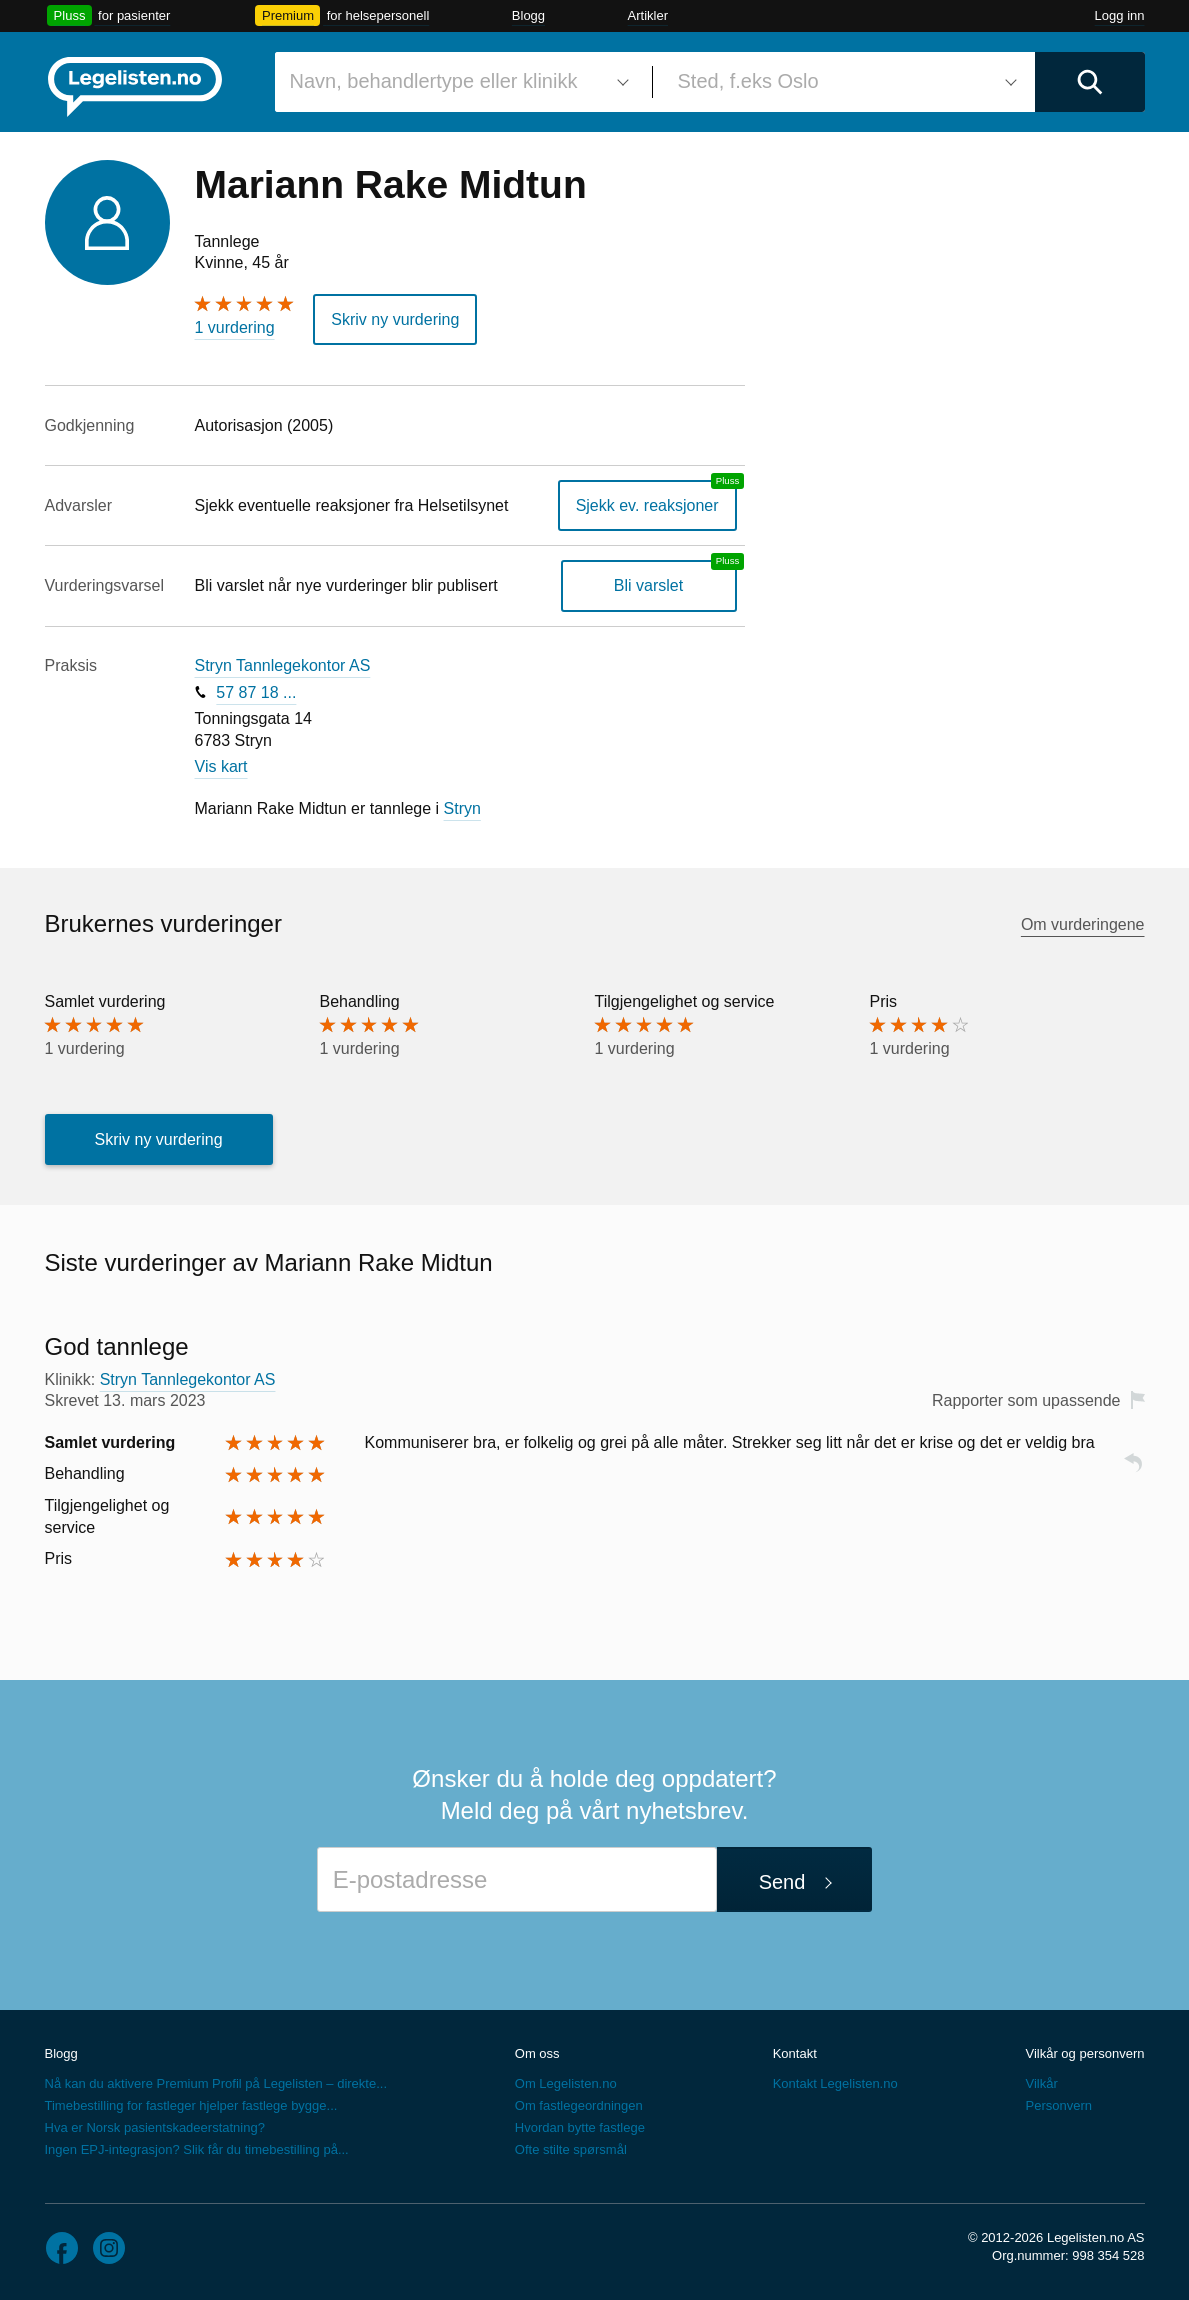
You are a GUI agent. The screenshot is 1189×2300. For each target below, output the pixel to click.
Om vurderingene (1083, 924)
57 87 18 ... (256, 692)
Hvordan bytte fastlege (580, 2127)
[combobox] (456, 82)
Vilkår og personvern (1084, 2053)
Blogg (528, 15)
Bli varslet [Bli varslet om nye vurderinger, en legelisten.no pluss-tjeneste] (648, 585)
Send (782, 1882)
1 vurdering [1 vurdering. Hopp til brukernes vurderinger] (235, 327)
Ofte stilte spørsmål (571, 2149)
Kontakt (795, 2053)
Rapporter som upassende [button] (1026, 1400)
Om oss (537, 2053)
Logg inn (1120, 15)
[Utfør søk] (1090, 82)
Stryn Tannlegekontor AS (283, 665)
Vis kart (221, 766)
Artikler (648, 15)
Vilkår (1041, 2083)
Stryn (462, 808)
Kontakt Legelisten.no (835, 2083)
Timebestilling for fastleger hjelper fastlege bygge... (191, 2105)
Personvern (1058, 2105)
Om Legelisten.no (566, 2083)
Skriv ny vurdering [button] (395, 319)
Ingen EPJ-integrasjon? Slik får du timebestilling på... (197, 2149)
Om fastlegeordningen (579, 2105)
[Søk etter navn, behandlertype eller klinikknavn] (456, 82)
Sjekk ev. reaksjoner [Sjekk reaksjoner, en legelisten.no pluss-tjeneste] (647, 505)
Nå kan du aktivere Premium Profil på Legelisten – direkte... (216, 2083)
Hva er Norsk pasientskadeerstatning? (155, 2127)
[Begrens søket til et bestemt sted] (844, 82)
